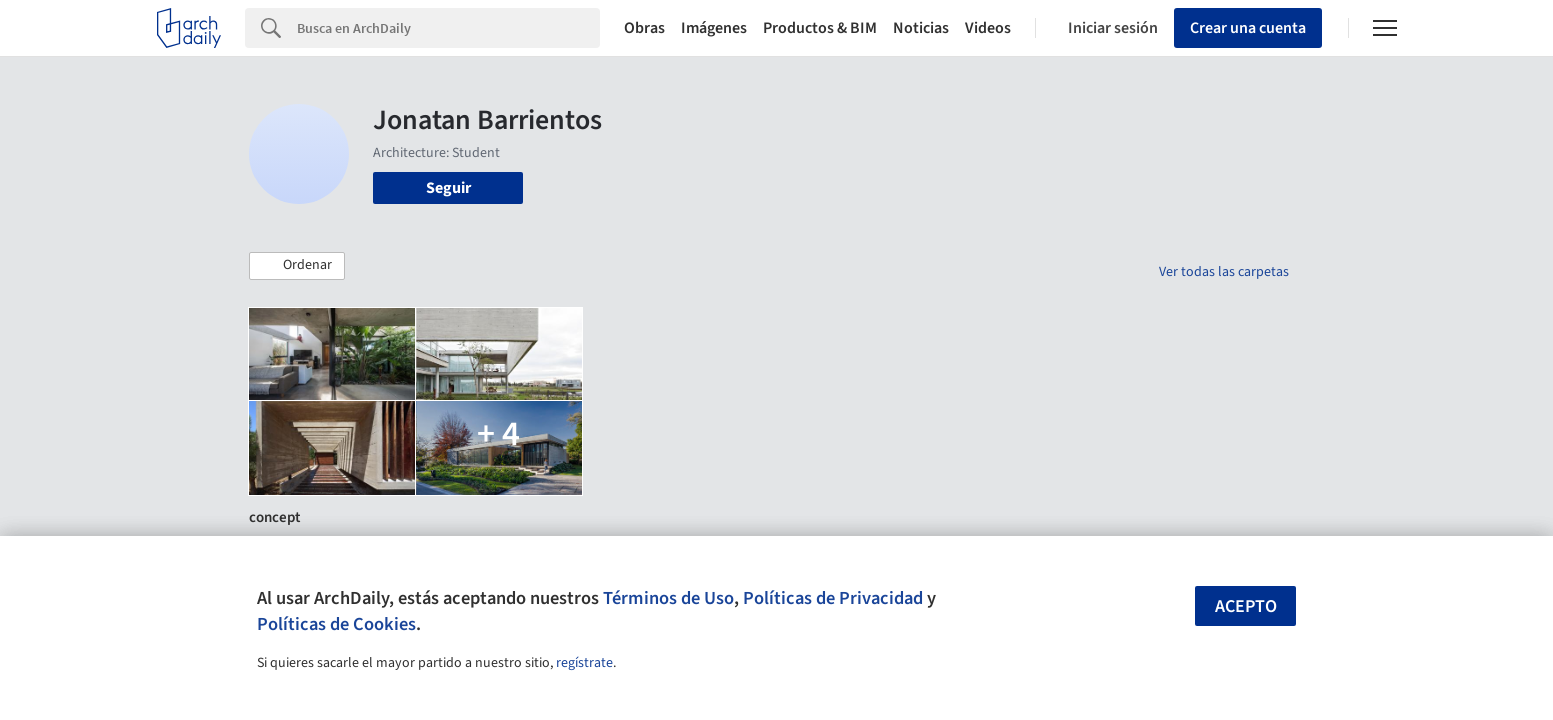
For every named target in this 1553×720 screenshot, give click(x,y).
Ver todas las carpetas (1224, 272)
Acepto (1246, 606)
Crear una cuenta (1248, 28)
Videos (988, 28)
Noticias (921, 28)
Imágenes (714, 28)
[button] (297, 266)
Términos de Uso (668, 598)
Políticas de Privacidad (833, 598)
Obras (644, 28)
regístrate (584, 663)
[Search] (448, 28)
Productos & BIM (820, 28)
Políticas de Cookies (336, 624)
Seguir (448, 188)
